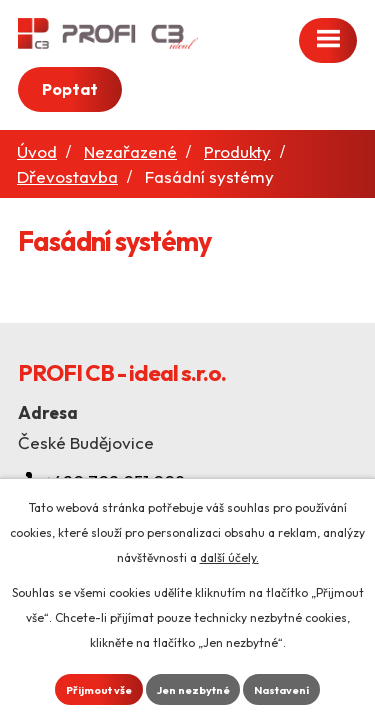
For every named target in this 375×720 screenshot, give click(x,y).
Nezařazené (130, 151)
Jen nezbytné (193, 690)
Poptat (70, 89)
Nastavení (281, 690)
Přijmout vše (99, 690)
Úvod (37, 151)
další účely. (229, 557)
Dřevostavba (67, 176)
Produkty (237, 151)
